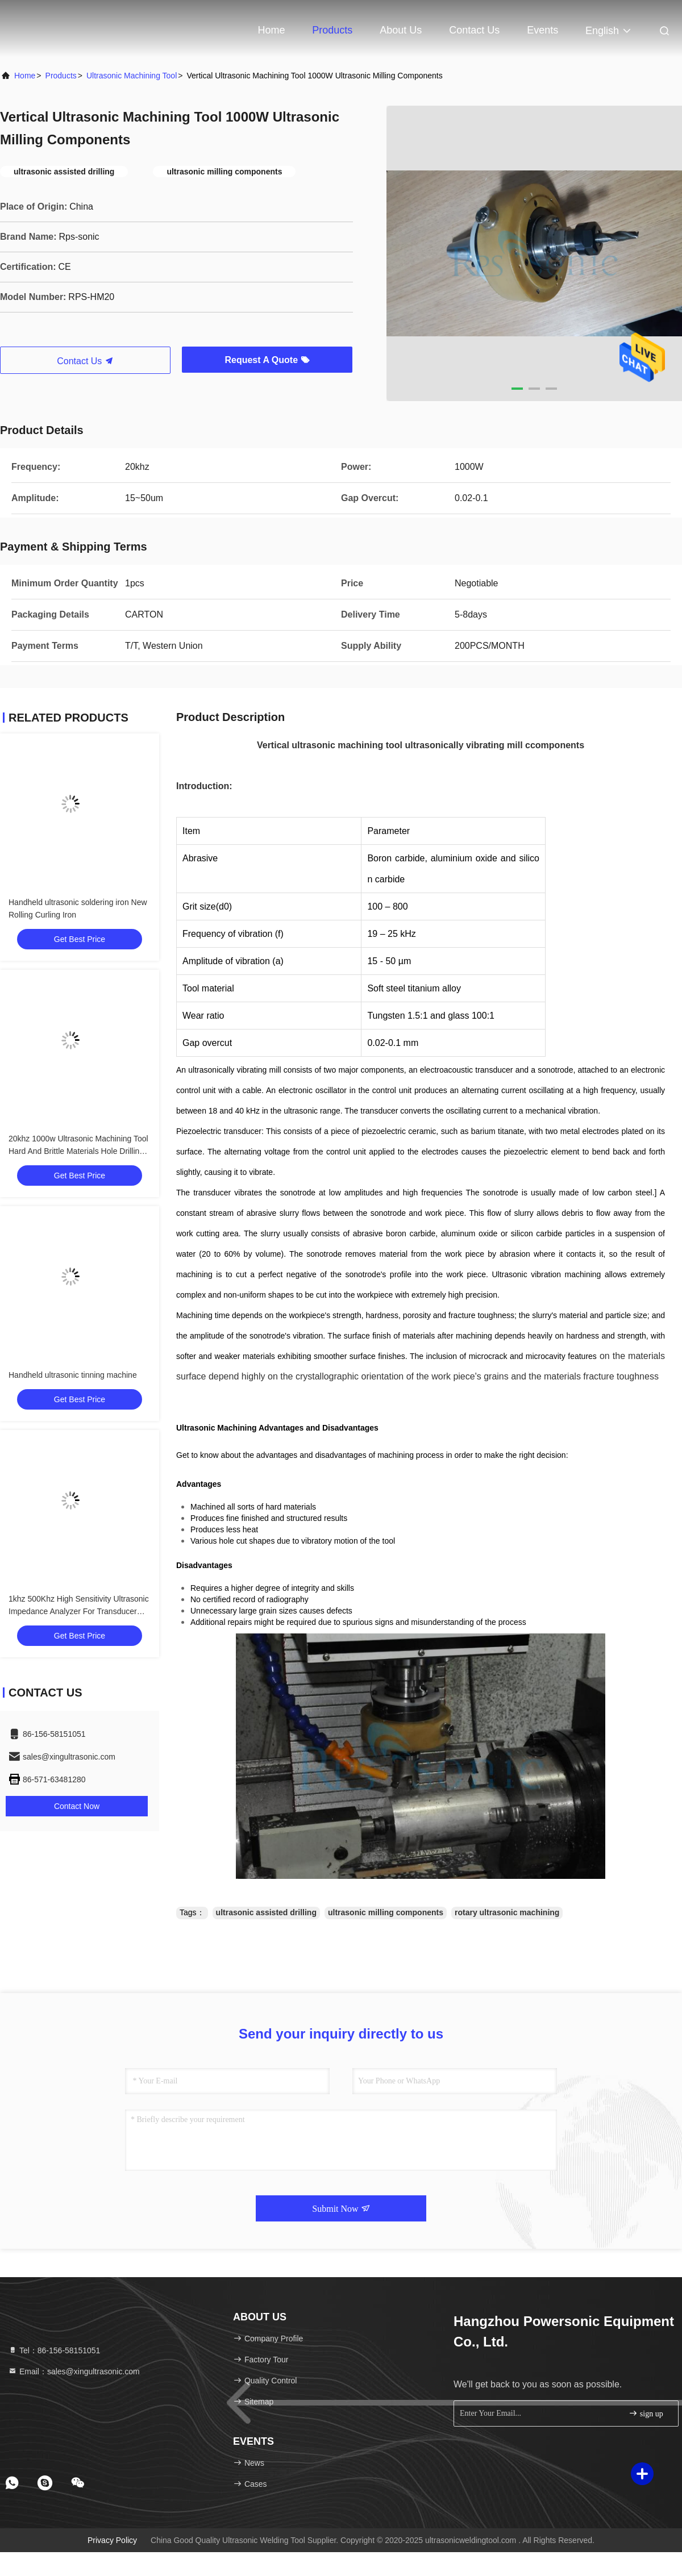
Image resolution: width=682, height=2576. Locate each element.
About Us (401, 30)
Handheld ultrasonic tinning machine (73, 1374)
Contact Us (474, 30)
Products (332, 30)
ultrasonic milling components (385, 1912)
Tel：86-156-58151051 (54, 2350)
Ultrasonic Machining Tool (131, 75)
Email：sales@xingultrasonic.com (74, 2371)
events (542, 30)
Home (271, 30)
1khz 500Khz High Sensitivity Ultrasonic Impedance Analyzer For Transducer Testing (79, 1611)
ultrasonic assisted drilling (266, 1912)
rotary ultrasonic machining (507, 1912)
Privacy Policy (112, 2540)
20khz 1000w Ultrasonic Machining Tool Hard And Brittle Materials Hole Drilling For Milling (78, 1151)
